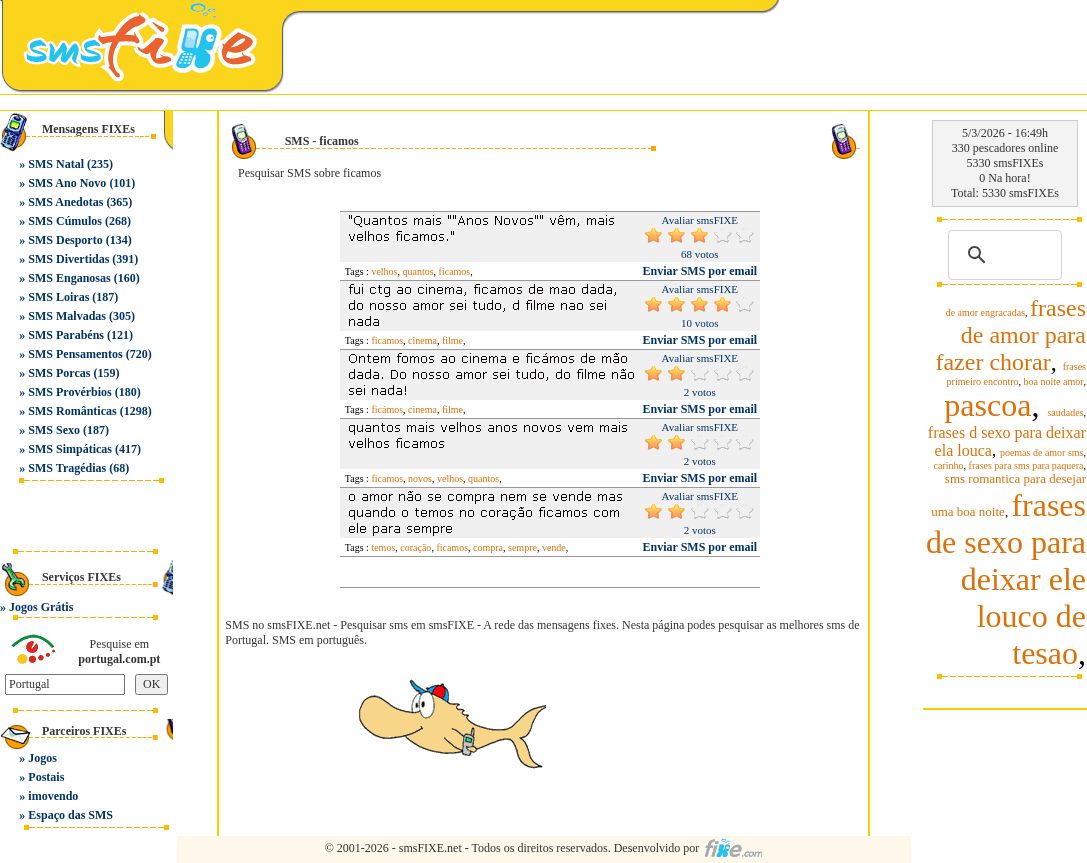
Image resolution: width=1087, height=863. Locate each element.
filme (452, 340)
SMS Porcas (59, 373)
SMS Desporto (65, 240)
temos (383, 547)
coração (415, 547)
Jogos (42, 758)
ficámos (387, 409)
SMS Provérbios (69, 392)
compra (488, 547)
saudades (1065, 412)
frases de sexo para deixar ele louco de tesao (1006, 579)
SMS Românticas (72, 411)
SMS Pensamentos (75, 354)
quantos (418, 271)
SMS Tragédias (67, 468)
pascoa (987, 405)
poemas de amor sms (1042, 452)
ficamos (455, 271)
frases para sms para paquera (1026, 465)
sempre (522, 547)
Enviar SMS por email (700, 271)
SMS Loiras (58, 297)
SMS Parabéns (66, 335)
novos (420, 478)
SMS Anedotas (65, 202)
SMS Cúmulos (65, 221)
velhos (384, 271)
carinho (949, 465)
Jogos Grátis (41, 607)
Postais (46, 777)
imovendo (53, 796)
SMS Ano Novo (67, 183)
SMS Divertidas (68, 259)
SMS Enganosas (69, 278)
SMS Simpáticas (70, 449)
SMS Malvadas (67, 316)
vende (554, 547)
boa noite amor (1054, 381)
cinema (422, 340)
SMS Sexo (54, 430)
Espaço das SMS (70, 815)
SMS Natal (56, 164)
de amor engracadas (985, 312)
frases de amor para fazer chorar (1010, 335)
